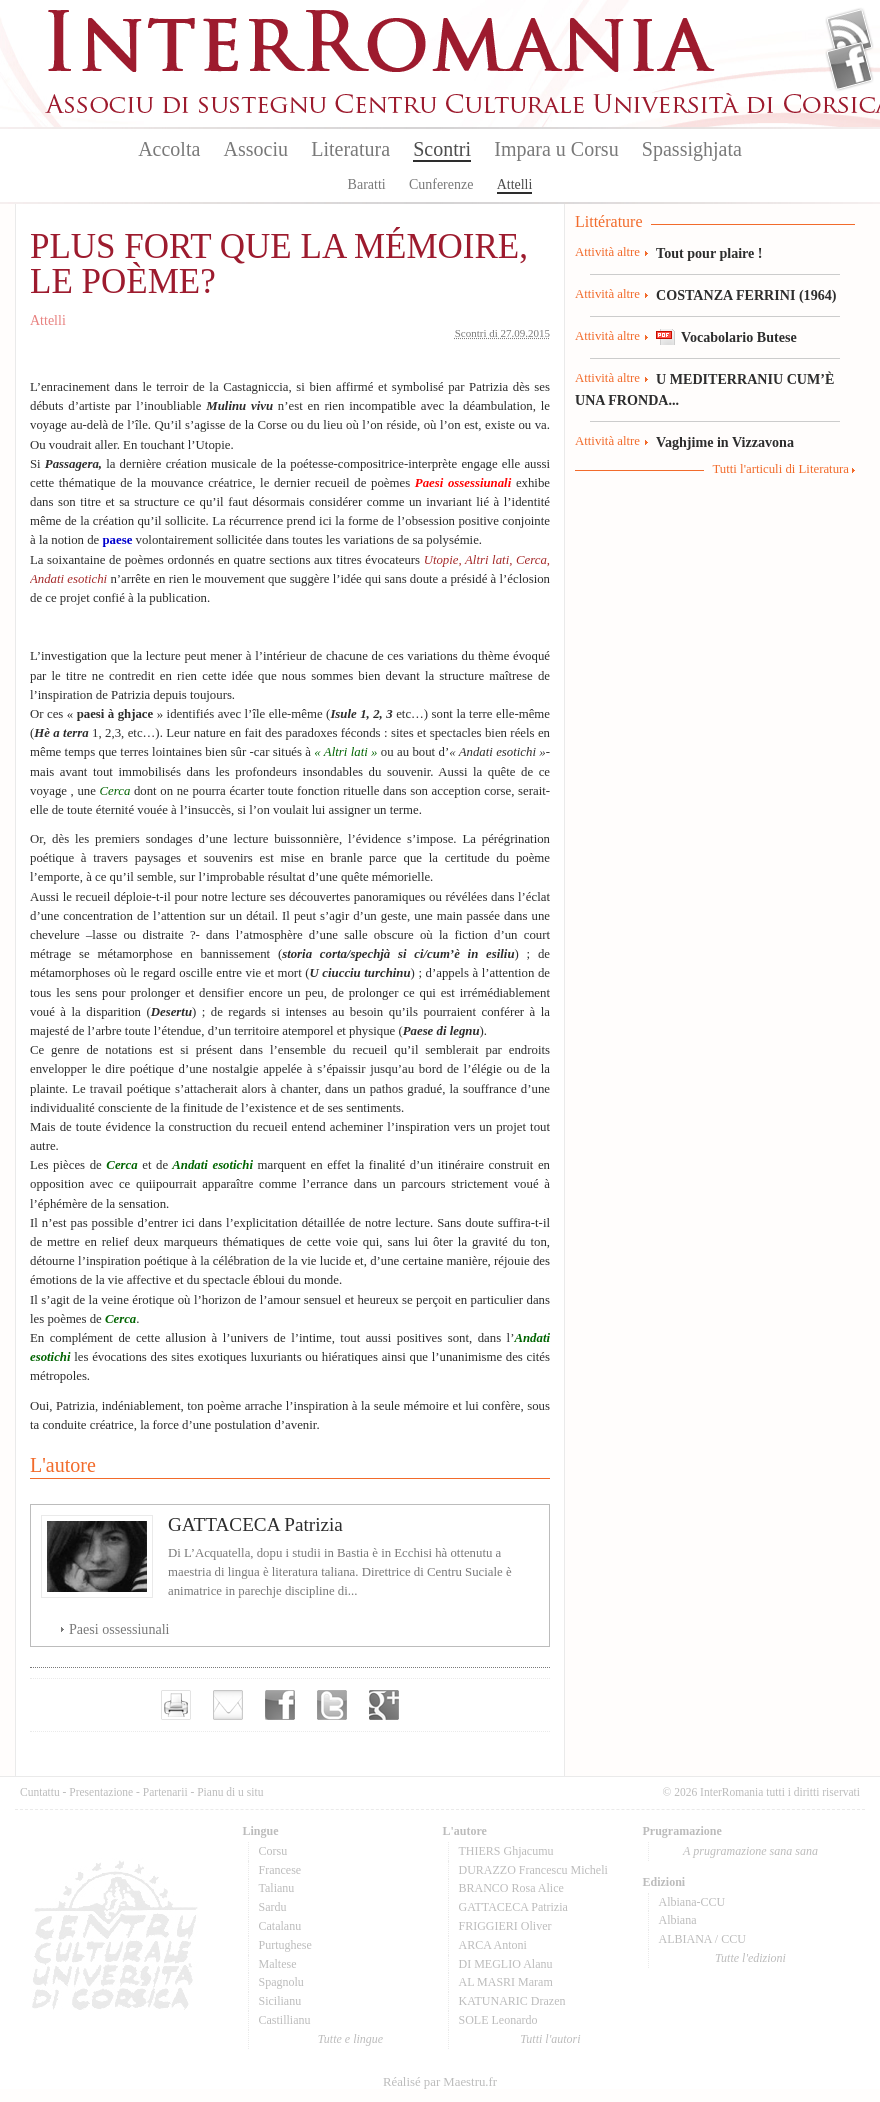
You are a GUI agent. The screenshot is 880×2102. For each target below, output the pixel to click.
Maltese (278, 1964)
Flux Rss (849, 33)
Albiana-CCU (692, 1902)
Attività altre (607, 252)
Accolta (169, 149)
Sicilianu (280, 2001)
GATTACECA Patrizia (255, 1524)
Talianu (277, 1888)
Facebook (849, 66)
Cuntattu (40, 1792)
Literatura (350, 149)
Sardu (273, 1907)
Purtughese (285, 1945)
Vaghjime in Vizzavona (725, 442)
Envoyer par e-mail (228, 1705)
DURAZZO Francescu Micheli (533, 1870)
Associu (256, 149)
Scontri (442, 149)
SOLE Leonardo (498, 2020)
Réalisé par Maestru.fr (440, 2082)
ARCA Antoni (493, 1945)
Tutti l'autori (550, 2039)
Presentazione (101, 1792)
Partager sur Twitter (332, 1705)
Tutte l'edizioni (750, 1958)
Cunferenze (441, 184)
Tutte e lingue (350, 2039)
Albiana (678, 1920)
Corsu (273, 1851)
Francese (280, 1870)
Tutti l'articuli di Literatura (780, 469)
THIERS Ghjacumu (506, 1851)
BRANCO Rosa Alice (511, 1888)
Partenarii (165, 1792)
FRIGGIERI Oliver (505, 1926)
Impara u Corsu (556, 149)
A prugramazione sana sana (750, 1851)
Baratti (367, 184)
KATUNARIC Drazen (512, 2001)
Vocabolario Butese (739, 337)
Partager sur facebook (280, 1705)
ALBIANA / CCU (702, 1939)
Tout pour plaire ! (709, 253)
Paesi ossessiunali (119, 1629)
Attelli (515, 184)
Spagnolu (281, 1982)
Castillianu (285, 2020)
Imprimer (176, 1705)
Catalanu (280, 1926)
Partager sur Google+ (384, 1705)
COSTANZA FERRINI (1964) (746, 295)
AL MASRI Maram (506, 1982)
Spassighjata (692, 149)
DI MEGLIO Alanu (506, 1964)
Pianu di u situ (230, 1792)
